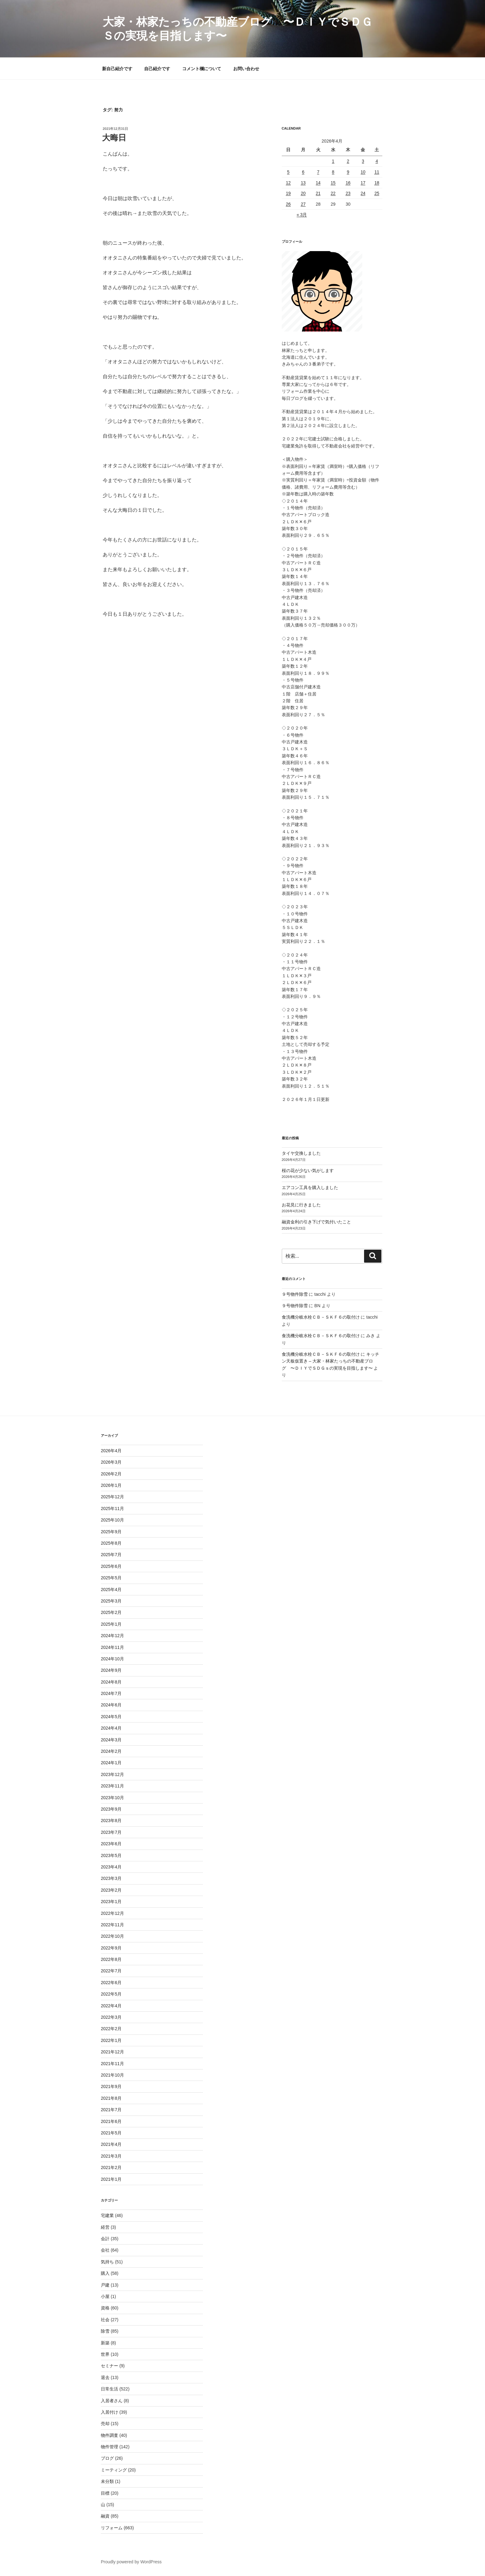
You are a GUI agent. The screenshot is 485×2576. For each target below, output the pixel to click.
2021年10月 (112, 2075)
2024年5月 (111, 1716)
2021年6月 (111, 2121)
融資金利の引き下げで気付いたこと (316, 1221)
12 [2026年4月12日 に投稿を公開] (288, 182)
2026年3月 (111, 1462)
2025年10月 (112, 1519)
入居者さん (111, 2400)
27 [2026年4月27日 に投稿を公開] (303, 204)
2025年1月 (111, 1624)
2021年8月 (111, 2098)
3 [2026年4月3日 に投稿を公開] (363, 161)
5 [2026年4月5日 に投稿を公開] (288, 171)
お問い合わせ (246, 68)
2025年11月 (112, 1508)
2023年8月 (111, 1820)
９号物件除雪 (295, 1294)
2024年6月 (111, 1704)
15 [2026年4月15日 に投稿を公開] (333, 182)
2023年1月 (111, 1901)
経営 (105, 2227)
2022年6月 (111, 1982)
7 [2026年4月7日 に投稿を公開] (318, 171)
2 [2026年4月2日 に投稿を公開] (348, 161)
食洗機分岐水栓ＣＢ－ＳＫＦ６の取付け (321, 1317)
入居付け (109, 2412)
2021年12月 (112, 2051)
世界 (105, 2354)
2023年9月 (111, 1809)
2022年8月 (111, 1959)
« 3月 (302, 214)
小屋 (105, 2296)
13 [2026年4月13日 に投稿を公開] (303, 182)
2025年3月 (111, 1600)
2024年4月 (111, 1728)
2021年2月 (111, 2167)
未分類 (107, 2481)
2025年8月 (111, 1543)
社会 (105, 2319)
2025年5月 (111, 1577)
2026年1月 (111, 1485)
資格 (105, 2307)
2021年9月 (111, 2086)
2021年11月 (112, 2063)
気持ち (107, 2261)
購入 (105, 2273)
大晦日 (114, 137)
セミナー (109, 2365)
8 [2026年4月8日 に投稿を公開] (333, 171)
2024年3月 (111, 1739)
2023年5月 (111, 1855)
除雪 (105, 2331)
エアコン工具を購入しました (310, 1187)
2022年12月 (112, 1913)
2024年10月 (112, 1658)
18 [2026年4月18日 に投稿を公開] (376, 182)
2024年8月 (111, 1682)
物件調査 (109, 2435)
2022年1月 (111, 2040)
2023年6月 (111, 1843)
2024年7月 (111, 1693)
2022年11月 (112, 1924)
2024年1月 (111, 1762)
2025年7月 (111, 1554)
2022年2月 (111, 2028)
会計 (105, 2238)
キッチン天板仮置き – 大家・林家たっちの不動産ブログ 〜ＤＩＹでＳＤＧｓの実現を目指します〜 (331, 1361)
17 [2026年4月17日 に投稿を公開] (363, 182)
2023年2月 (111, 1890)
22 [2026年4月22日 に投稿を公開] (333, 193)
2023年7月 (111, 1832)
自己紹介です (157, 68)
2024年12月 (112, 1635)
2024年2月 (111, 1751)
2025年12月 (112, 1496)
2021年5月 (111, 2132)
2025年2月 (111, 1612)
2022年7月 (111, 1970)
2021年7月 (111, 2109)
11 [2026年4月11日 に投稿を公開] (376, 171)
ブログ (107, 2458)
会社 (105, 2250)
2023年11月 (112, 1785)
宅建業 (107, 2215)
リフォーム (111, 2527)
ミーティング (114, 2469)
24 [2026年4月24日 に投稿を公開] (363, 193)
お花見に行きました (301, 1204)
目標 (105, 2493)
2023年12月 (112, 1774)
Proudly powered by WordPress (131, 2561)
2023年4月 (111, 1866)
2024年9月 (111, 1670)
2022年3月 (111, 2017)
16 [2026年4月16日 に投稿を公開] (348, 182)
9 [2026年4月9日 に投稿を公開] (348, 171)
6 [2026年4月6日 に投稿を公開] (303, 171)
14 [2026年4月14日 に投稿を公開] (318, 182)
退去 (105, 2377)
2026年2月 (111, 1473)
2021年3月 (111, 2156)
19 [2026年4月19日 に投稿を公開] (288, 193)
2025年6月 (111, 1566)
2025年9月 (111, 1531)
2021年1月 (111, 2179)
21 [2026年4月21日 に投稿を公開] (318, 193)
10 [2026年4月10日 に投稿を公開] (363, 171)
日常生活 (109, 2388)
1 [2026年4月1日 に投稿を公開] (333, 161)
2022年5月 (111, 1994)
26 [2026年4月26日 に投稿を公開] (288, 204)
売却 (105, 2423)
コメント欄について (201, 68)
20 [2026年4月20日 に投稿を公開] (303, 193)
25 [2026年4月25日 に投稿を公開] (376, 193)
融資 (105, 2516)
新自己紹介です (117, 68)
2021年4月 (111, 2144)
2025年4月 (111, 1589)
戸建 (105, 2285)
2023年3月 (111, 1878)
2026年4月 (111, 1450)
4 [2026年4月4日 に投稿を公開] (377, 161)
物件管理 (109, 2446)
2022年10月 (112, 1936)
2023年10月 (112, 1797)
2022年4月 (111, 2005)
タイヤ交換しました (301, 1153)
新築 (105, 2342)
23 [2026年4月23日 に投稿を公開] (348, 193)
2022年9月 (111, 1947)
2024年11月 (112, 1647)
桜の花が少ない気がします (308, 1170)
